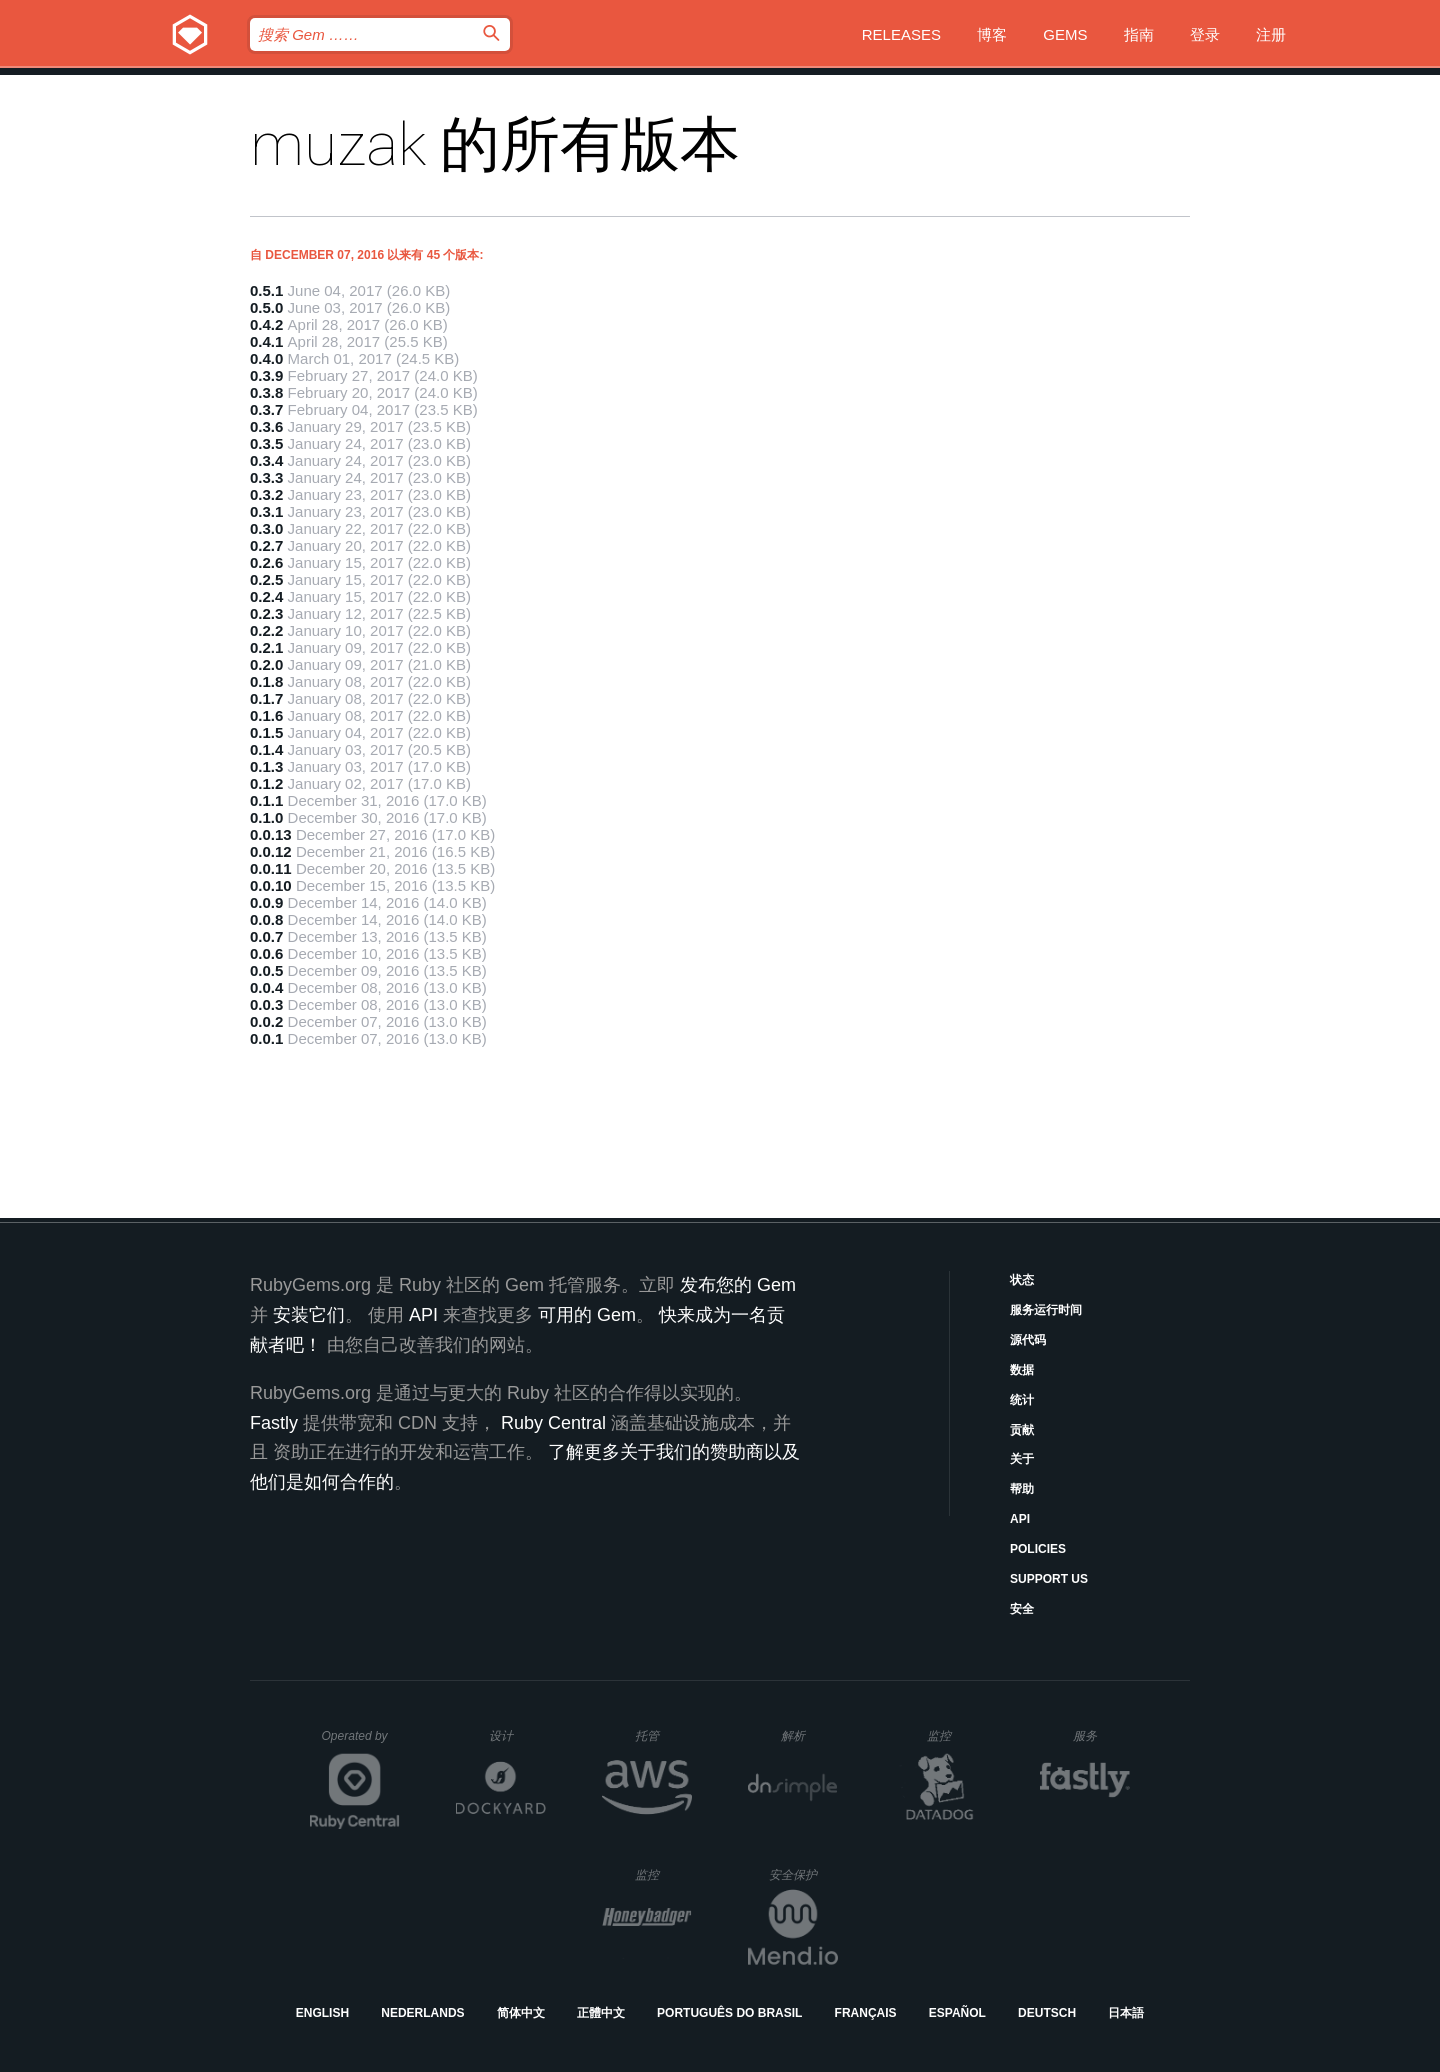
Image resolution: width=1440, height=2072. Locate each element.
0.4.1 (266, 341)
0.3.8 (266, 392)
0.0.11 (271, 868)
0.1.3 (266, 766)
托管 (660, 1735)
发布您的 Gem (738, 1285)
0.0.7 (266, 936)
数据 (1022, 1370)
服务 (1101, 1735)
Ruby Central (553, 1423)
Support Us (1049, 1579)
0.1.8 (266, 681)
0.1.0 (266, 817)
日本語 (1126, 2013)
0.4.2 (266, 324)
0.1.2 (266, 783)
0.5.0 (266, 307)
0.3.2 (266, 494)
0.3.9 (266, 375)
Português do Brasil (729, 2013)
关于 (1022, 1459)
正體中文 (601, 2013)
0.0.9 (266, 902)
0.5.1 (266, 290)
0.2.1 (266, 647)
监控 (955, 1735)
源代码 (1028, 1340)
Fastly (274, 1423)
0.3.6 (266, 426)
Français (866, 2013)
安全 (1022, 1609)
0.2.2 (266, 630)
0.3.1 (266, 511)
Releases (901, 34)
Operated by (361, 1743)
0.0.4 (266, 987)
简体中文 (521, 2013)
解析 (809, 1735)
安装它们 (309, 1315)
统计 (1022, 1400)
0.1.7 (266, 698)
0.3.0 (266, 528)
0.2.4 (266, 596)
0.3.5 (266, 443)
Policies (1038, 1549)
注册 (1271, 34)
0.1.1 (266, 800)
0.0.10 (271, 885)
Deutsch (1047, 2013)
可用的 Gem (587, 1315)
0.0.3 (266, 1004)
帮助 (1022, 1489)
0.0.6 (266, 953)
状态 (1022, 1280)
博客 (992, 34)
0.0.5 (266, 970)
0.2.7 (266, 545)
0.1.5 (266, 732)
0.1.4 (266, 749)
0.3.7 (266, 409)
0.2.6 (266, 562)
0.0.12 (271, 851)
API (1020, 1519)
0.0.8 (266, 919)
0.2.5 (266, 579)
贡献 (1022, 1430)
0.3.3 (266, 477)
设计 (517, 1735)
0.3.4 (266, 460)
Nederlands (422, 2013)
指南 (1139, 34)
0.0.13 (271, 834)
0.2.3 (266, 613)
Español (957, 2013)
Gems (1065, 34)
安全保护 (803, 1874)
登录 (1205, 34)
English (322, 2013)
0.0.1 (266, 1038)
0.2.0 (266, 664)
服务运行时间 (1046, 1310)
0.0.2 (266, 1021)
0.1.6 (266, 715)
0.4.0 (266, 358)
